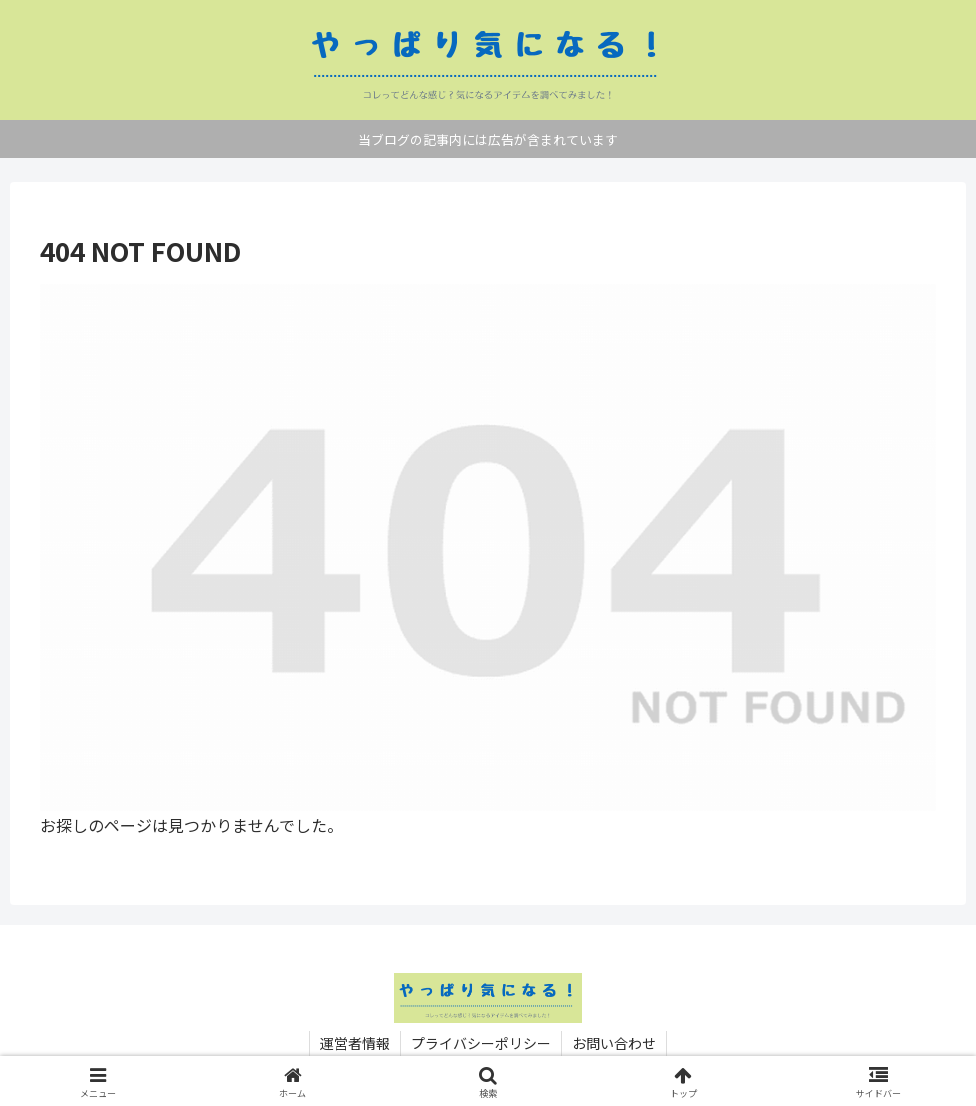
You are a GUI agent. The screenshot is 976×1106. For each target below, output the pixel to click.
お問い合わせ (614, 1043)
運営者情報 (355, 1043)
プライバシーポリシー (481, 1043)
